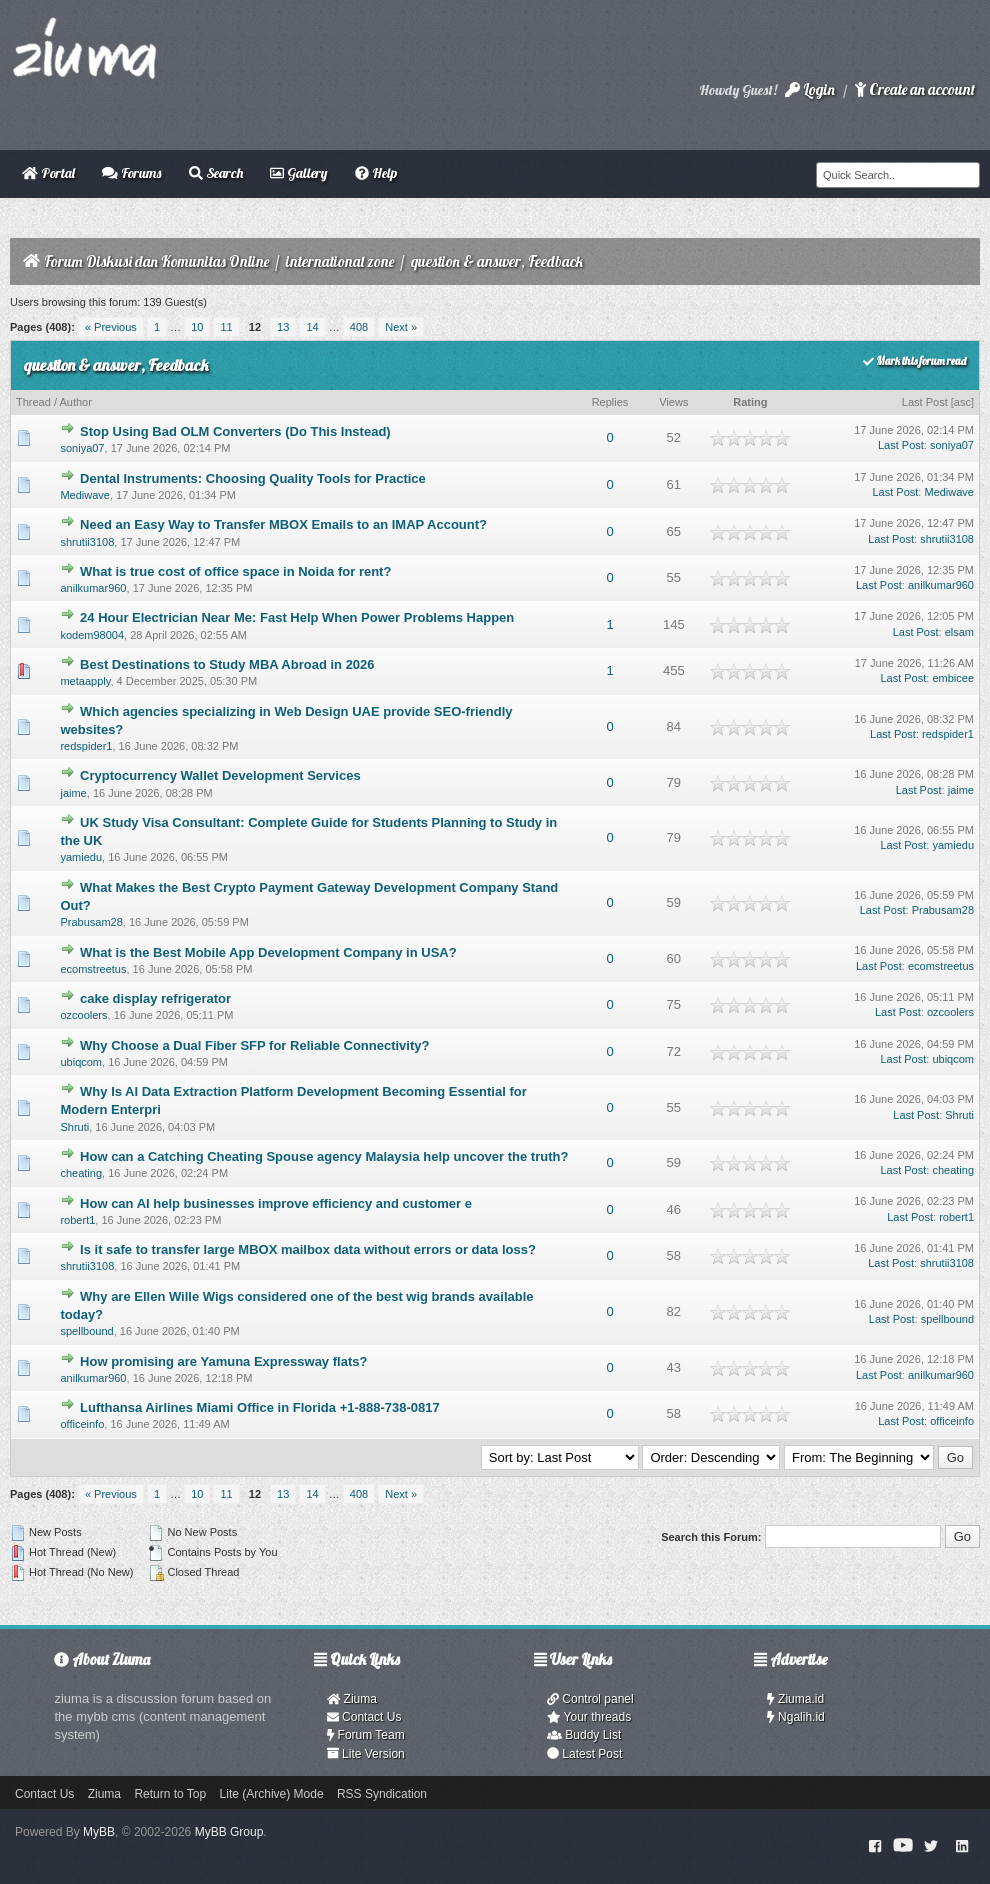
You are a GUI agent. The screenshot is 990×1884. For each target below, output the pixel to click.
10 (197, 327)
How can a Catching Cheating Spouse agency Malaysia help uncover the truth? (324, 1156)
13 (283, 327)
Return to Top (170, 1794)
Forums (131, 173)
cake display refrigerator (155, 998)
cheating (81, 1173)
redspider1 (86, 746)
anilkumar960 (93, 588)
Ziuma (352, 1699)
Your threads (589, 1717)
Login (810, 89)
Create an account (915, 89)
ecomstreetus (93, 969)
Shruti (74, 1127)
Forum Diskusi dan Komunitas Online (156, 261)
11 (226, 327)
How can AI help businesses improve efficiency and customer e (276, 1203)
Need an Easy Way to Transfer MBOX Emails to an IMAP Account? (283, 524)
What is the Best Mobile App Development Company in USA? (268, 952)
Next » (401, 327)
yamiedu (81, 857)
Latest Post (584, 1754)
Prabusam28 (91, 922)
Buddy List (584, 1735)
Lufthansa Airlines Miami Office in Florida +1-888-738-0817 (260, 1407)
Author (75, 402)
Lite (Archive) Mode (272, 1794)
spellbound (86, 1331)
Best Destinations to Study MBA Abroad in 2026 (227, 664)
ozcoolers (83, 1015)
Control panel (590, 1699)
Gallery (298, 173)
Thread (33, 402)
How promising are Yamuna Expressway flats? (223, 1361)
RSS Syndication (382, 1794)
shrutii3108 (87, 542)
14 (312, 327)
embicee (953, 678)
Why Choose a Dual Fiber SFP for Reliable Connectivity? (254, 1045)
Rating (750, 402)
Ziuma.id (795, 1699)
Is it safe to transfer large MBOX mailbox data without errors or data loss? (308, 1249)
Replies (610, 402)
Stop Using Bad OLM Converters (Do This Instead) (235, 431)
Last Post (925, 402)
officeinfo (82, 1424)
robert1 (77, 1220)
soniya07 (82, 448)
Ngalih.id (796, 1717)
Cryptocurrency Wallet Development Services (220, 775)
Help (376, 173)
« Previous (111, 327)
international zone (340, 261)
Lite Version (366, 1754)
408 (359, 327)
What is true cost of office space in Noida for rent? (235, 571)
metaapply (85, 681)
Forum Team (366, 1735)
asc (962, 402)
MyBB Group (229, 1832)
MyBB (99, 1832)
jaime (73, 793)
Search (216, 173)
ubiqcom (81, 1062)
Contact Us (364, 1717)
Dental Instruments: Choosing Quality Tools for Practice (253, 478)
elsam (959, 632)
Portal (48, 173)
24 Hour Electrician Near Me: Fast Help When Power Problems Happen (297, 617)
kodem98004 (92, 635)
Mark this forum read (914, 361)
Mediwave (85, 495)
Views (673, 402)
